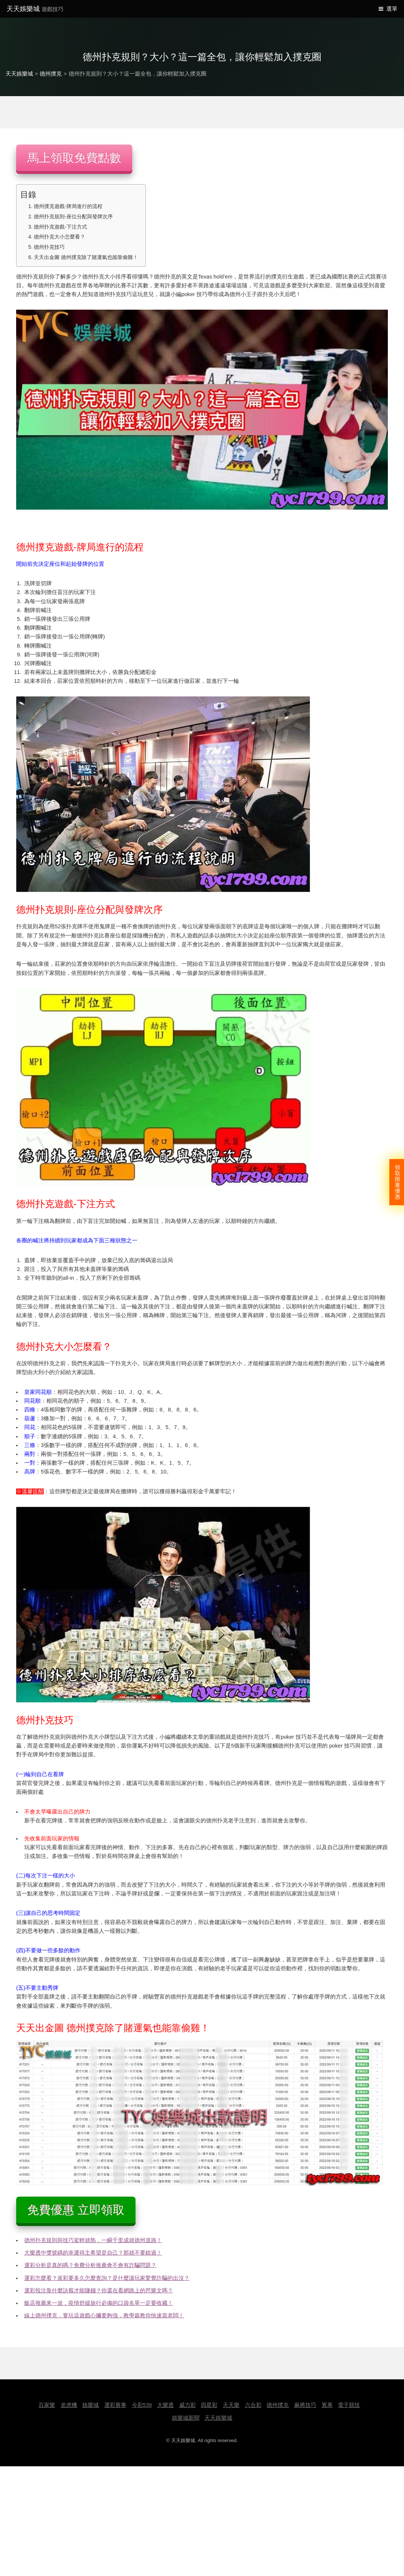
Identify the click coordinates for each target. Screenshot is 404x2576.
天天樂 (231, 2405)
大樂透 (165, 2405)
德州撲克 (51, 74)
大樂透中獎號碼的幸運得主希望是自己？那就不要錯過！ (93, 2253)
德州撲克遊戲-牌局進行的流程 (68, 206)
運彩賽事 (115, 2405)
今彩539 (142, 2405)
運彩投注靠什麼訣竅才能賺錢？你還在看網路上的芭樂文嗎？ (98, 2290)
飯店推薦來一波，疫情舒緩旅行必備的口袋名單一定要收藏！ (98, 2303)
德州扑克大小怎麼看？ (59, 237)
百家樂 (47, 2405)
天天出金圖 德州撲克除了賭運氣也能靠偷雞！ (86, 257)
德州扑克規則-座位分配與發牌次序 (73, 216)
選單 (391, 9)
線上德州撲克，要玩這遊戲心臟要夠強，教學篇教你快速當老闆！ (104, 2315)
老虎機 (69, 2405)
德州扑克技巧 (49, 247)
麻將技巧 (305, 2405)
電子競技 (349, 2405)
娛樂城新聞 (185, 2418)
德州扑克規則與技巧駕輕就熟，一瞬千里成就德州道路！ (93, 2240)
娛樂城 (90, 2405)
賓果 (327, 2405)
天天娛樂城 (35, 8)
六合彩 (253, 2405)
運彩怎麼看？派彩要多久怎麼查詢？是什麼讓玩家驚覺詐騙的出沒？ (107, 2278)
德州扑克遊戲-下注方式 (60, 227)
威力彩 (187, 2405)
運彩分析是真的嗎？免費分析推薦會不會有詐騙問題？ (90, 2265)
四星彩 (209, 2405)
